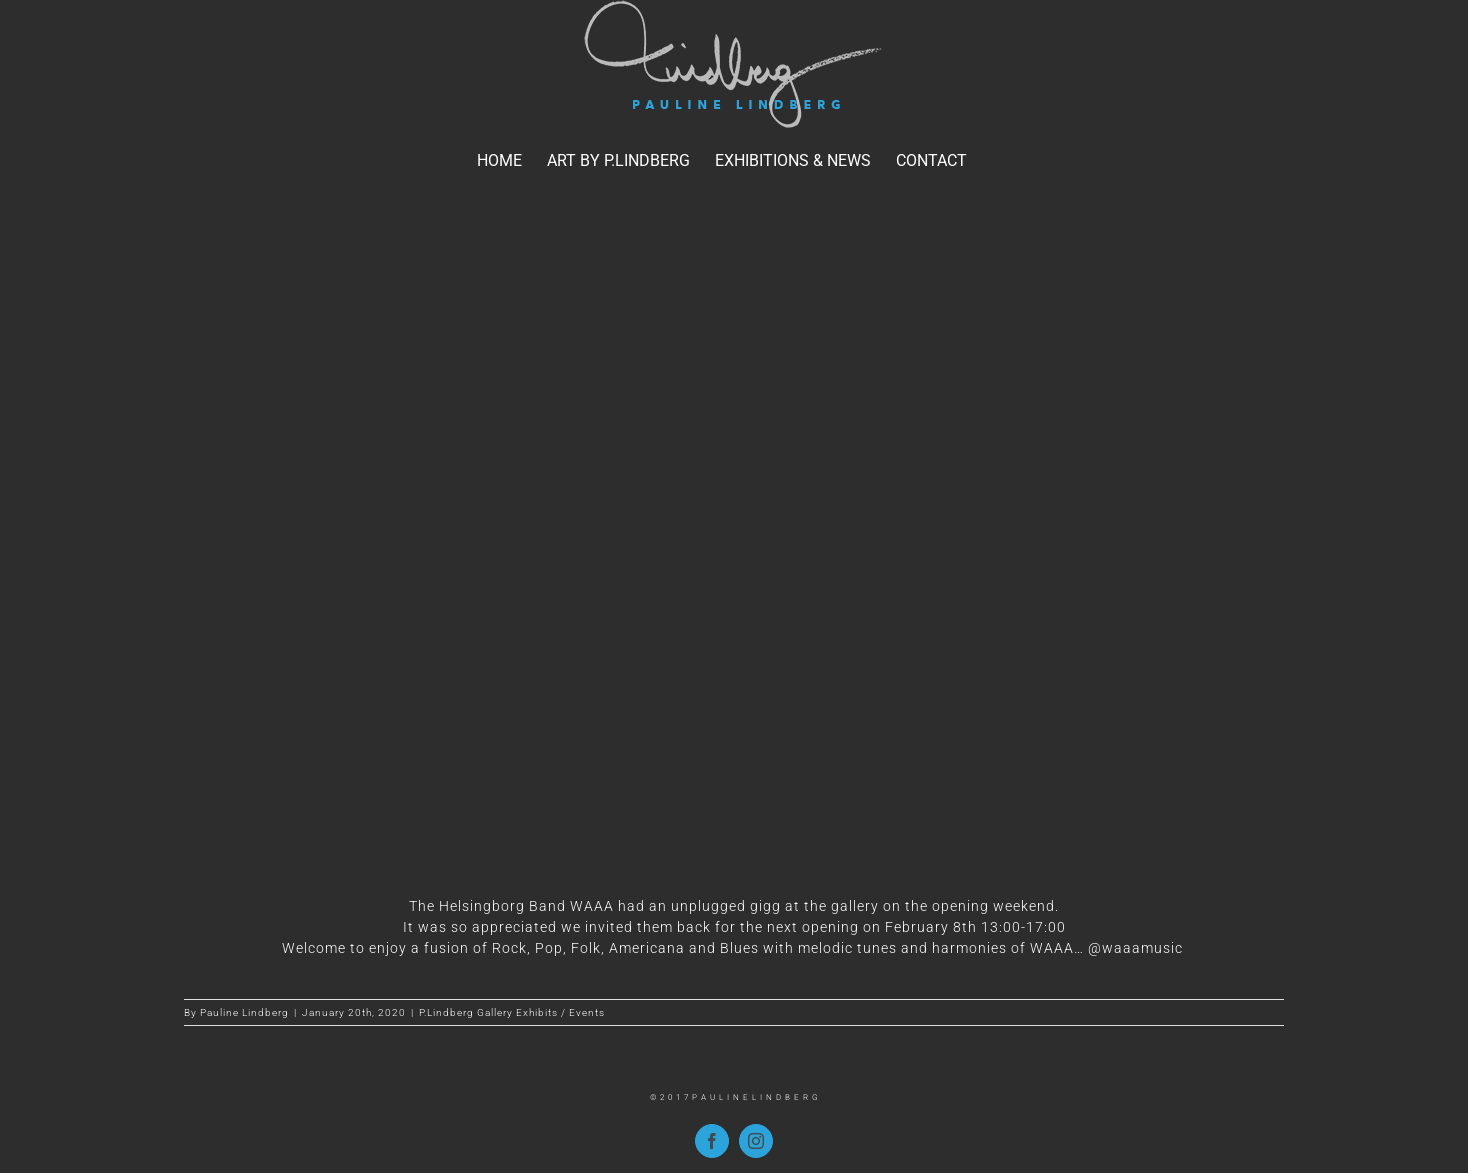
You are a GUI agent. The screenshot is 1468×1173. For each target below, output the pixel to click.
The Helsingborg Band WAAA (511, 906)
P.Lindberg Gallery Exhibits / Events (512, 1012)
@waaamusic (1137, 948)
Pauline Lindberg (244, 1012)
